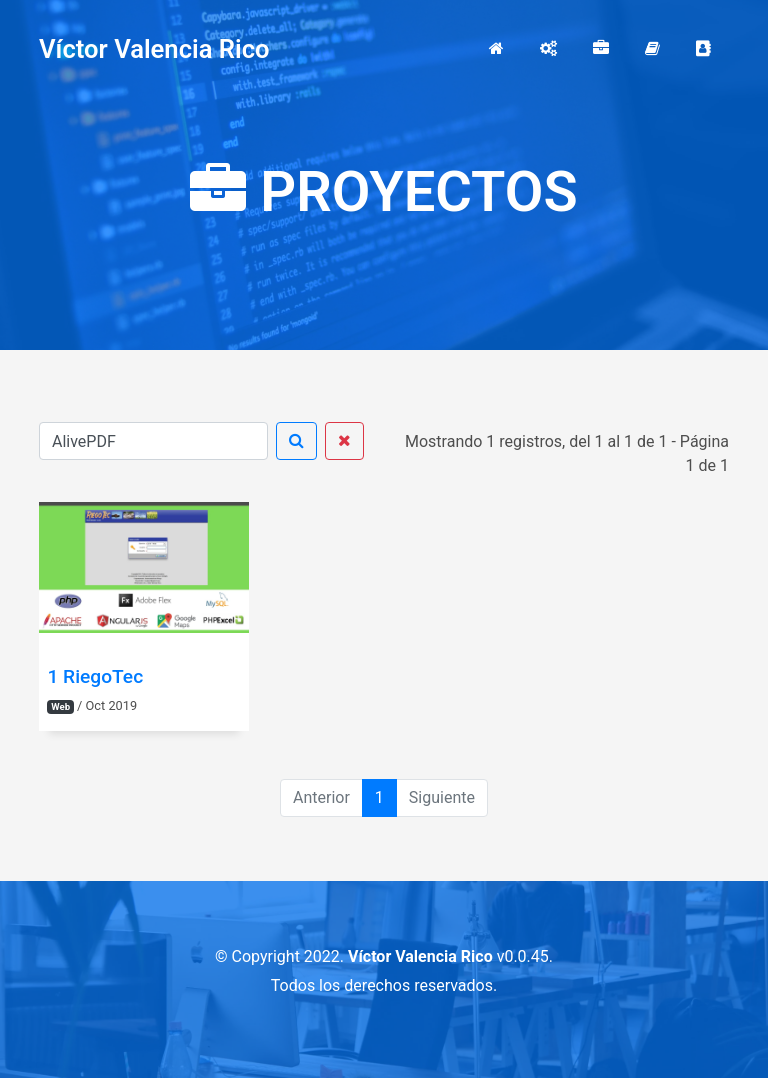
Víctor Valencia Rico (154, 49)
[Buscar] (153, 441)
